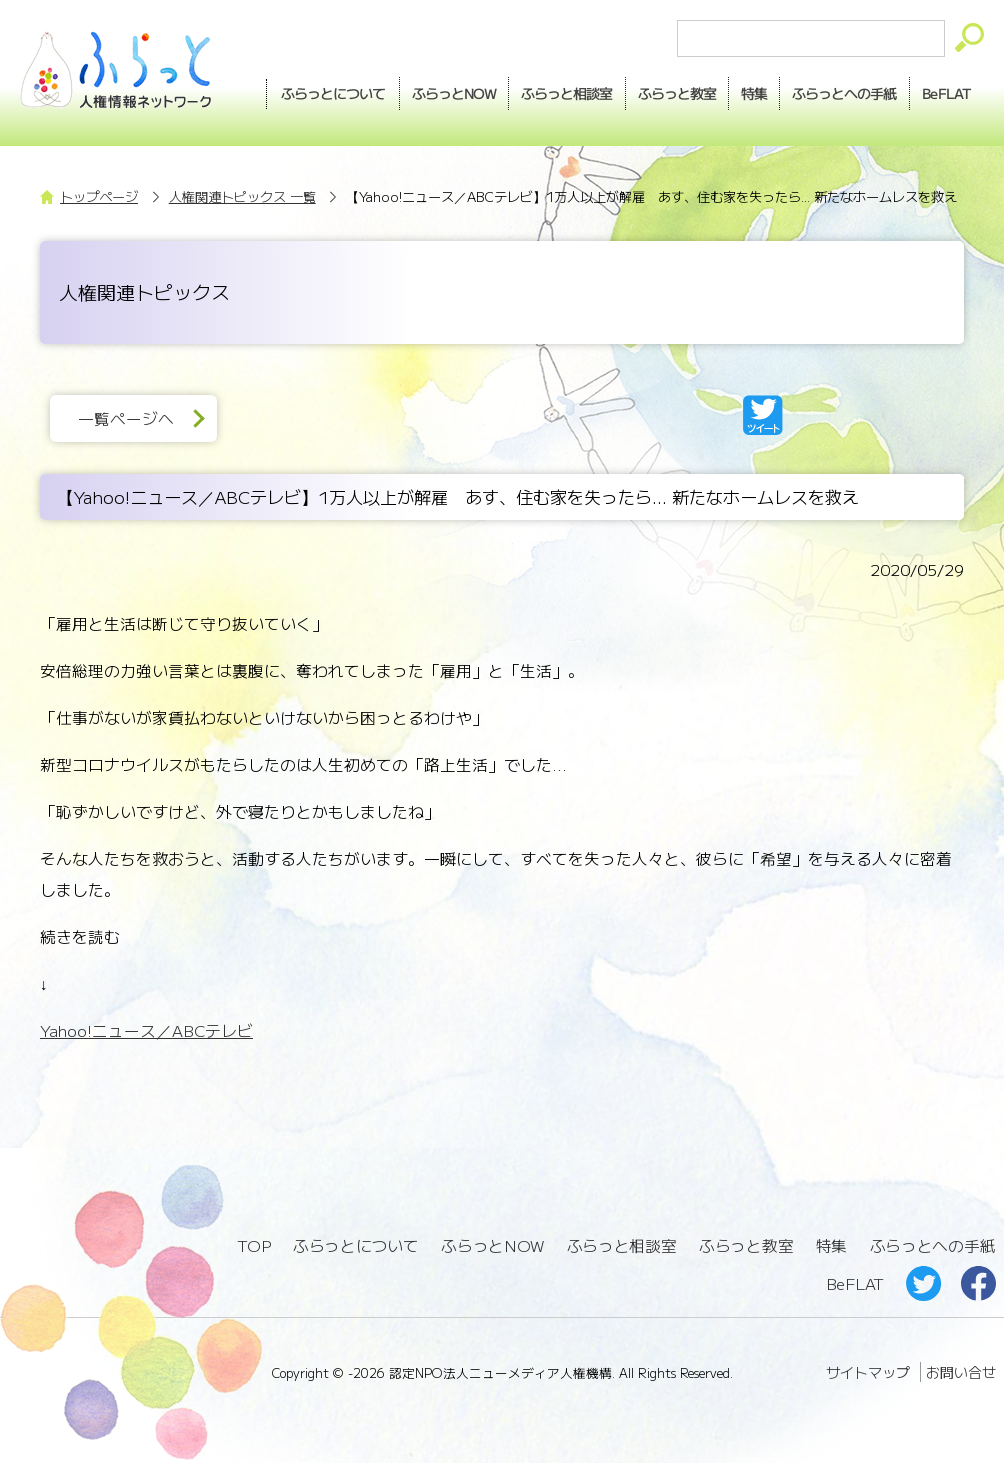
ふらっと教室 (747, 1269)
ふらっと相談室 (622, 1269)
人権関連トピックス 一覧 (242, 221)
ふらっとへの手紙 (932, 1269)
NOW (512, 92)
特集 (824, 91)
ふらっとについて (389, 91)
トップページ (99, 221)
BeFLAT (944, 128)
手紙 (918, 92)
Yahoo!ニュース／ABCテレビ (146, 1056)
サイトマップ (868, 1393)
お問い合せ (961, 1393)
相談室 (628, 92)
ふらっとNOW (493, 1269)
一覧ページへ (129, 443)
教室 (742, 92)
